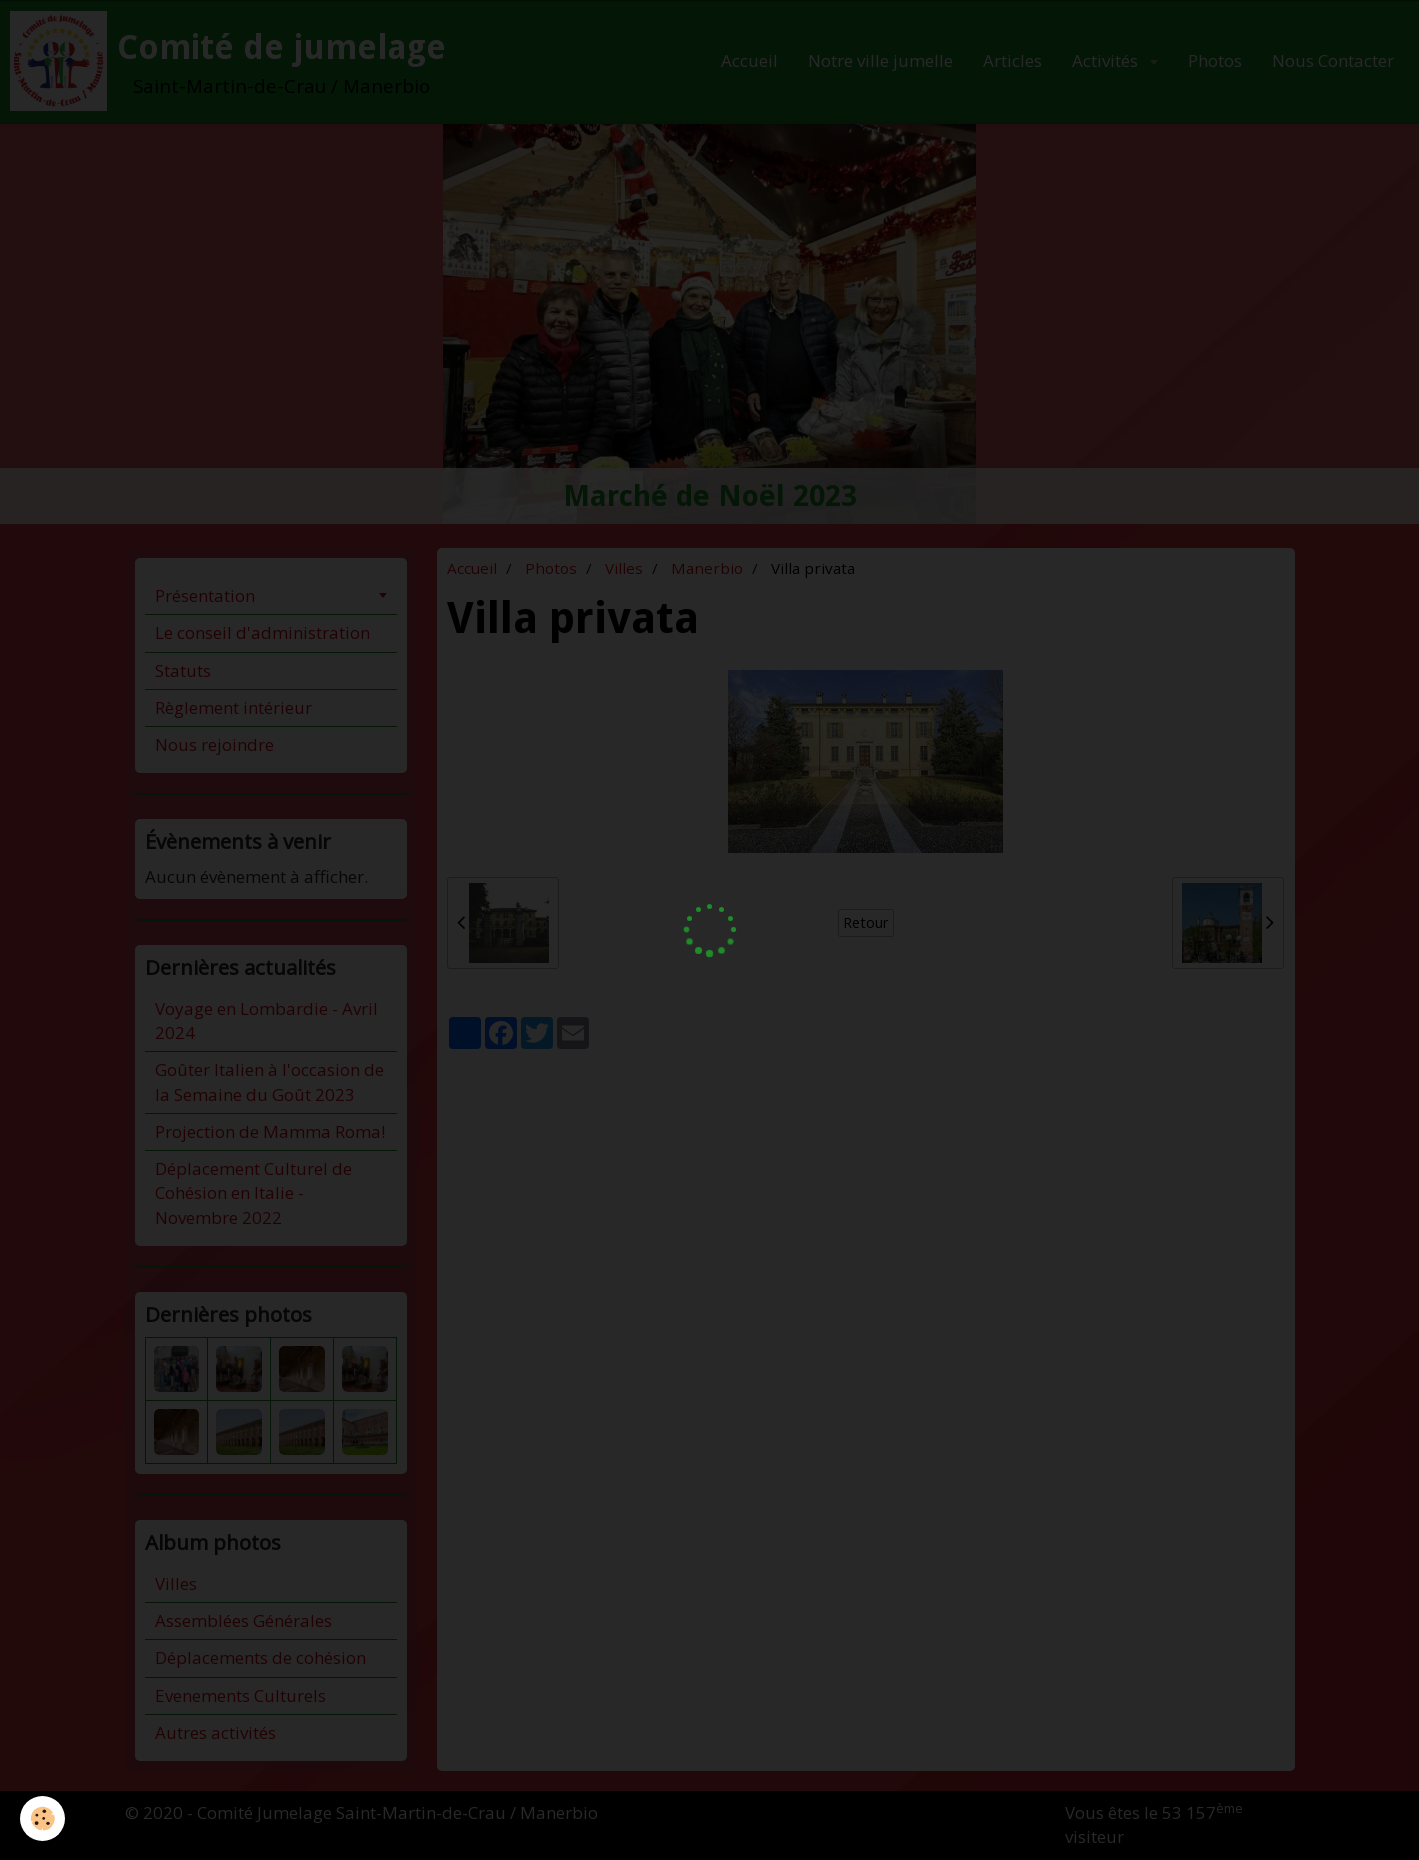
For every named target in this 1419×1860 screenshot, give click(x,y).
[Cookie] (42, 1818)
